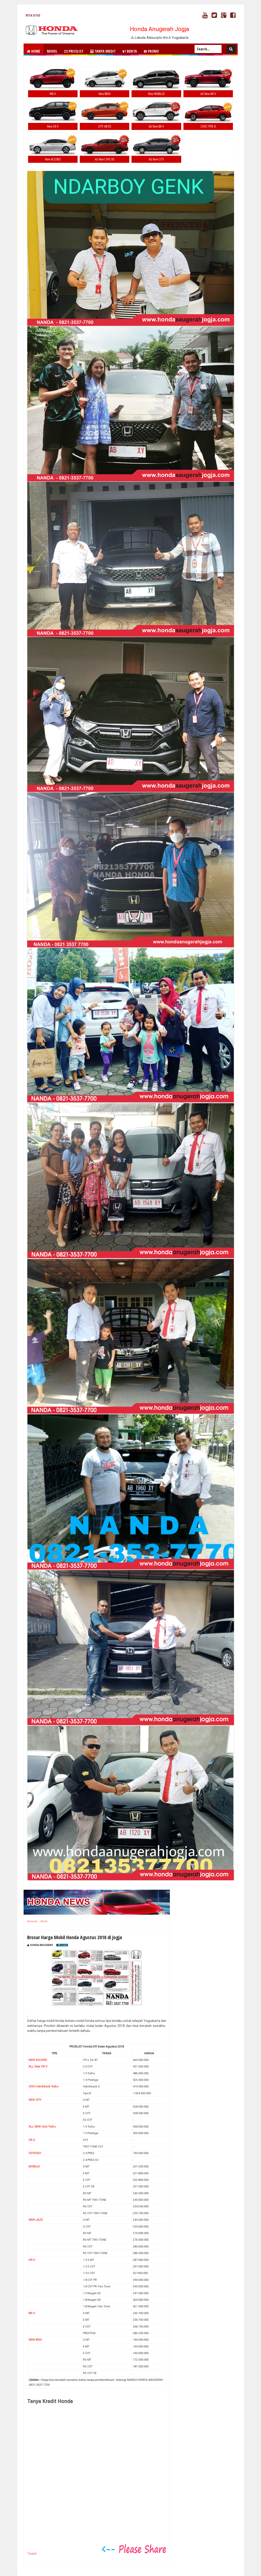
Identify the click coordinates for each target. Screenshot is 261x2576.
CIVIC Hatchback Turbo (44, 2086)
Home (33, 51)
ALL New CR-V (38, 2066)
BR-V (32, 2313)
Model (52, 51)
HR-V (32, 2260)
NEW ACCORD (38, 2060)
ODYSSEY (35, 2153)
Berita (129, 51)
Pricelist (73, 51)
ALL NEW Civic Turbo (42, 2126)
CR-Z (32, 2140)
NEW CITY (35, 2099)
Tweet (32, 2553)
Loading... (96, 2469)
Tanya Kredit (103, 51)
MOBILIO (34, 2166)
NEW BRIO (35, 2339)
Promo (151, 51)
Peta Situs (33, 15)
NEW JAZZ (36, 2219)
